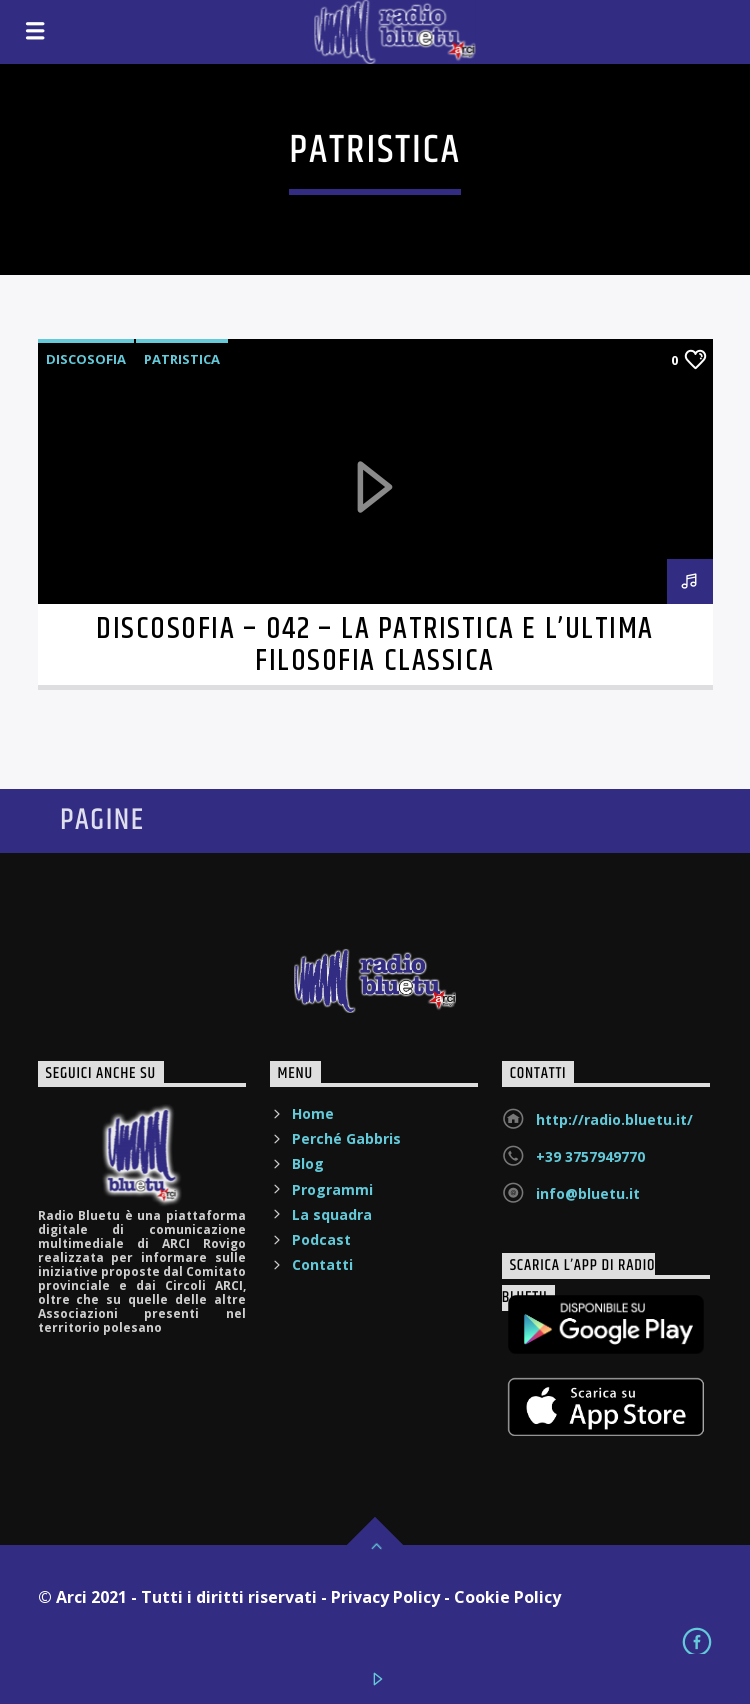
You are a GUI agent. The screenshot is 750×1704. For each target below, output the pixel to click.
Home (313, 1113)
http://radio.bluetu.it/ (614, 1119)
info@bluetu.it (588, 1193)
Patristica (182, 359)
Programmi (332, 1189)
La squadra (332, 1214)
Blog (308, 1163)
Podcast (321, 1239)
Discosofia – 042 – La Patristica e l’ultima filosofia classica (374, 645)
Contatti (322, 1264)
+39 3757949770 (590, 1156)
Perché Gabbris (346, 1138)
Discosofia (86, 359)
